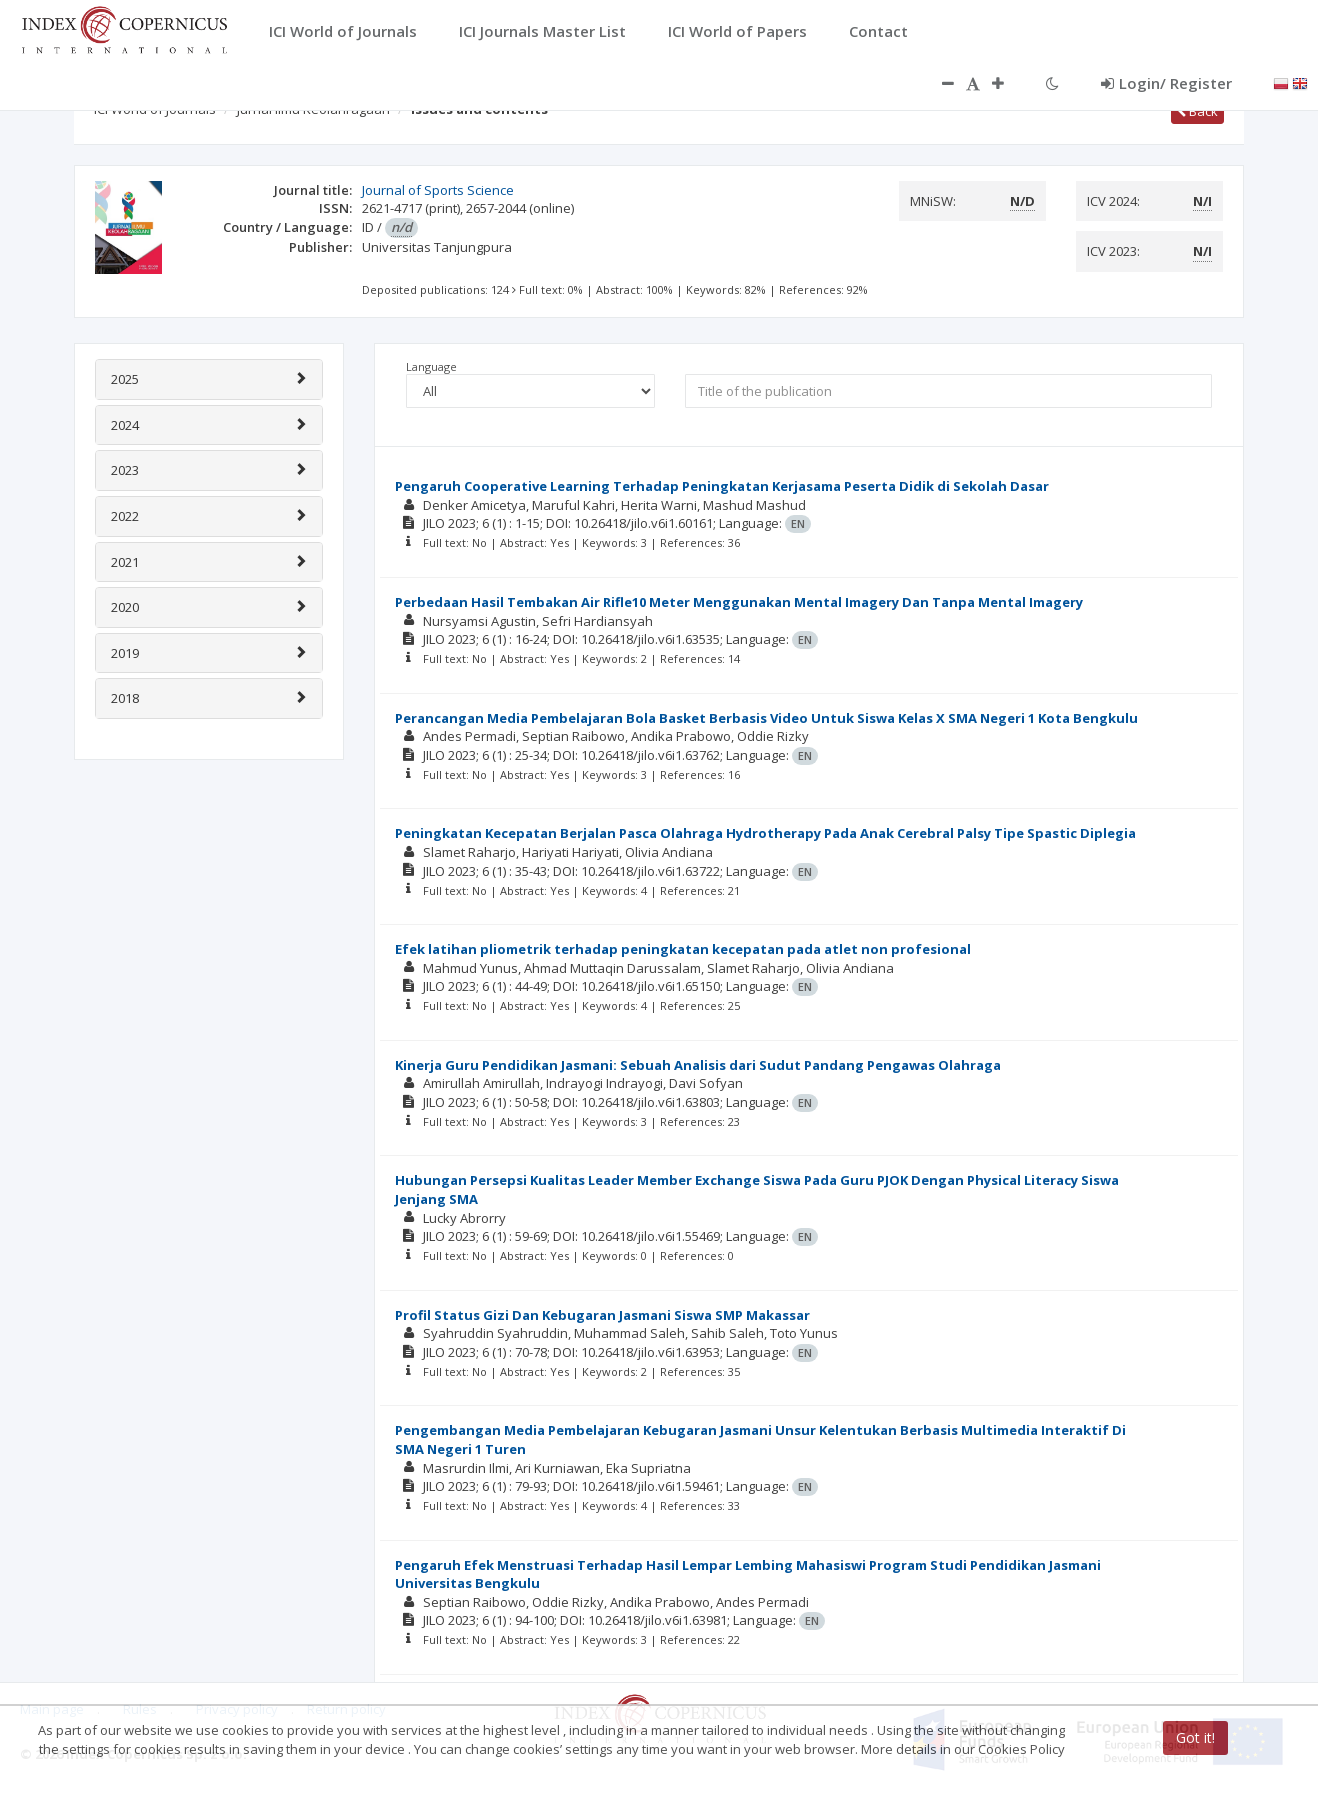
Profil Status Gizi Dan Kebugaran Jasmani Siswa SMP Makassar (602, 1315)
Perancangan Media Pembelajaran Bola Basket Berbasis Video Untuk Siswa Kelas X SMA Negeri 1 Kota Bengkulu (766, 718)
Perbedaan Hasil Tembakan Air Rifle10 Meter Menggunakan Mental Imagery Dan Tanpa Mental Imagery (739, 602)
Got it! (1195, 1737)
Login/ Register (1166, 83)
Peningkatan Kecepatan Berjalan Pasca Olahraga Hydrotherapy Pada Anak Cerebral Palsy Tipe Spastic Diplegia (765, 833)
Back (1197, 111)
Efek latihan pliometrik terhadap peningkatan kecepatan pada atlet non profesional (683, 949)
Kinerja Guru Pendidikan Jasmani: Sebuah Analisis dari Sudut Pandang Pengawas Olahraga (698, 1065)
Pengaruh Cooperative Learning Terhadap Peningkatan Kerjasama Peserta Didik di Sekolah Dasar (722, 486)
